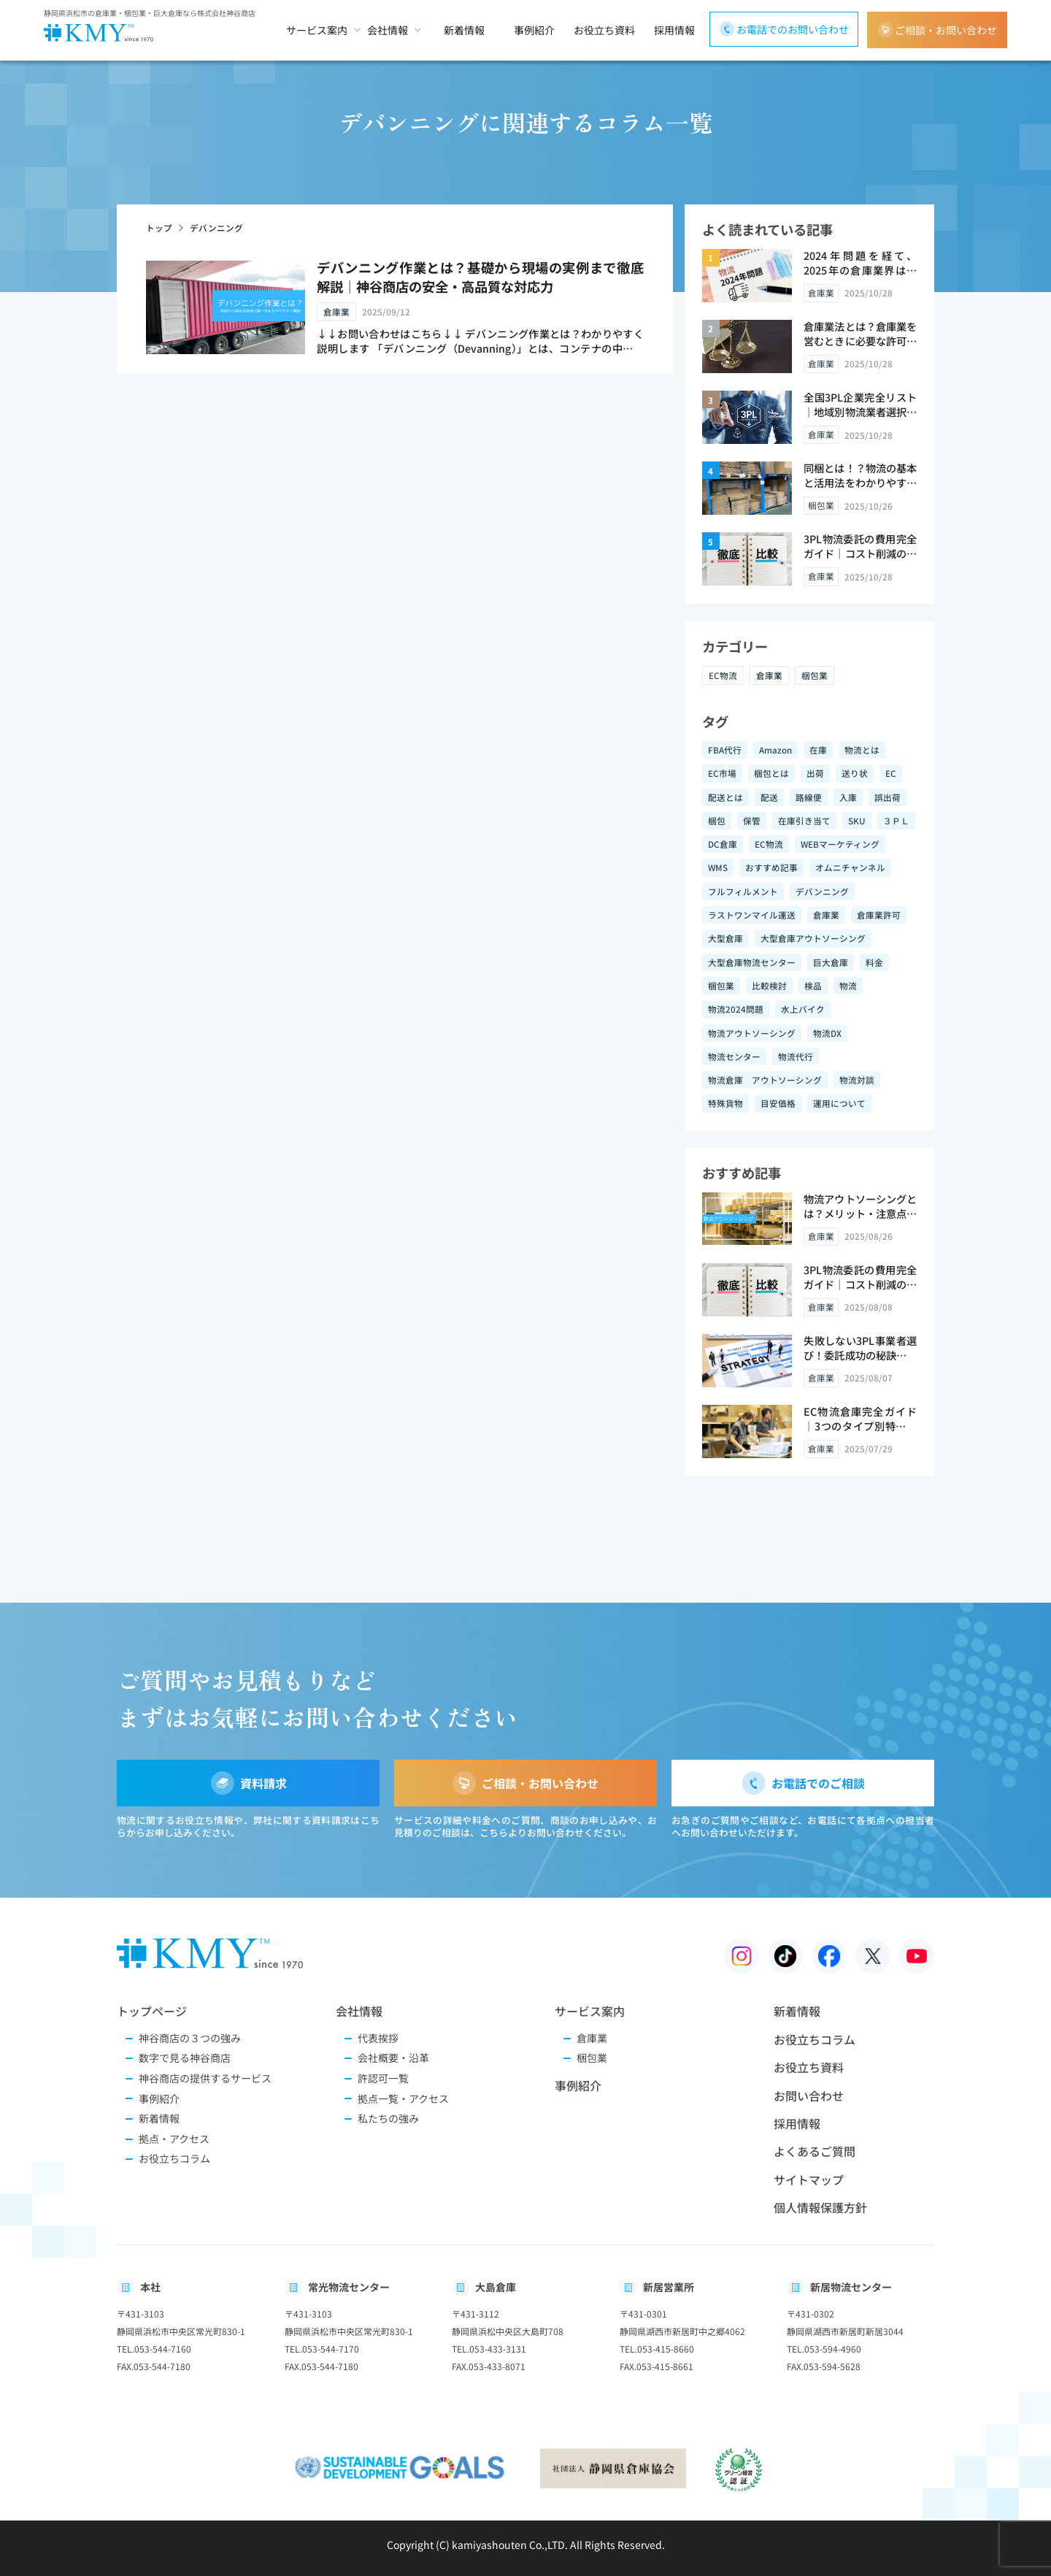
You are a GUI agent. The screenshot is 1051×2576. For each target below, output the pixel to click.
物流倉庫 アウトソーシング (765, 1079)
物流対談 (856, 1079)
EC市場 (722, 773)
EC (890, 773)
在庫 (818, 749)
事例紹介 (534, 30)
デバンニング (822, 891)
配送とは (725, 797)
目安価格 (778, 1103)
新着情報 (464, 30)
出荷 (815, 773)
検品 (813, 985)
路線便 (809, 797)
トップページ (152, 2011)
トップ (159, 227)
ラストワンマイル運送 (752, 914)
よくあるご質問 (814, 2151)
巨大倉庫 (830, 962)
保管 (752, 820)
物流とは (861, 749)
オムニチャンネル (850, 867)
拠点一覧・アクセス (403, 2099)
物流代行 (795, 1056)
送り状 (855, 773)
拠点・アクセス (174, 2139)
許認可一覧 (383, 2078)
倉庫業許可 (879, 914)
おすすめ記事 (771, 867)
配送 (769, 797)
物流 (848, 985)
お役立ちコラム (174, 2159)
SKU (857, 820)
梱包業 (814, 675)
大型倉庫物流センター (752, 962)
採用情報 (674, 30)
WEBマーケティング (840, 843)
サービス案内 (316, 30)
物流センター (734, 1056)
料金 (874, 962)
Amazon (775, 749)
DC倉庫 (722, 843)
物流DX (827, 1033)
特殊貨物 (725, 1103)
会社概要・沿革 (393, 2058)
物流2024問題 (735, 1009)
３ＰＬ (896, 820)
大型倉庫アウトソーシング (813, 938)
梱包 (716, 820)
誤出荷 (887, 797)
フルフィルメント (743, 891)
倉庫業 (769, 675)
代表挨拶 (378, 2038)
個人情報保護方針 (820, 2207)
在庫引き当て (804, 820)
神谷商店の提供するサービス (205, 2078)
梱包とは (771, 773)
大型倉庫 (725, 938)
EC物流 (723, 675)
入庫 (848, 797)
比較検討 (769, 985)
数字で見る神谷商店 (185, 2058)
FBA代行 (725, 749)
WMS (718, 867)
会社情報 (387, 30)
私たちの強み (388, 2118)
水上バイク (803, 1009)
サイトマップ (809, 2179)
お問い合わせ (809, 2096)
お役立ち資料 (604, 30)
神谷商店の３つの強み (190, 2038)
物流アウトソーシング (752, 1033)
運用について (839, 1103)
